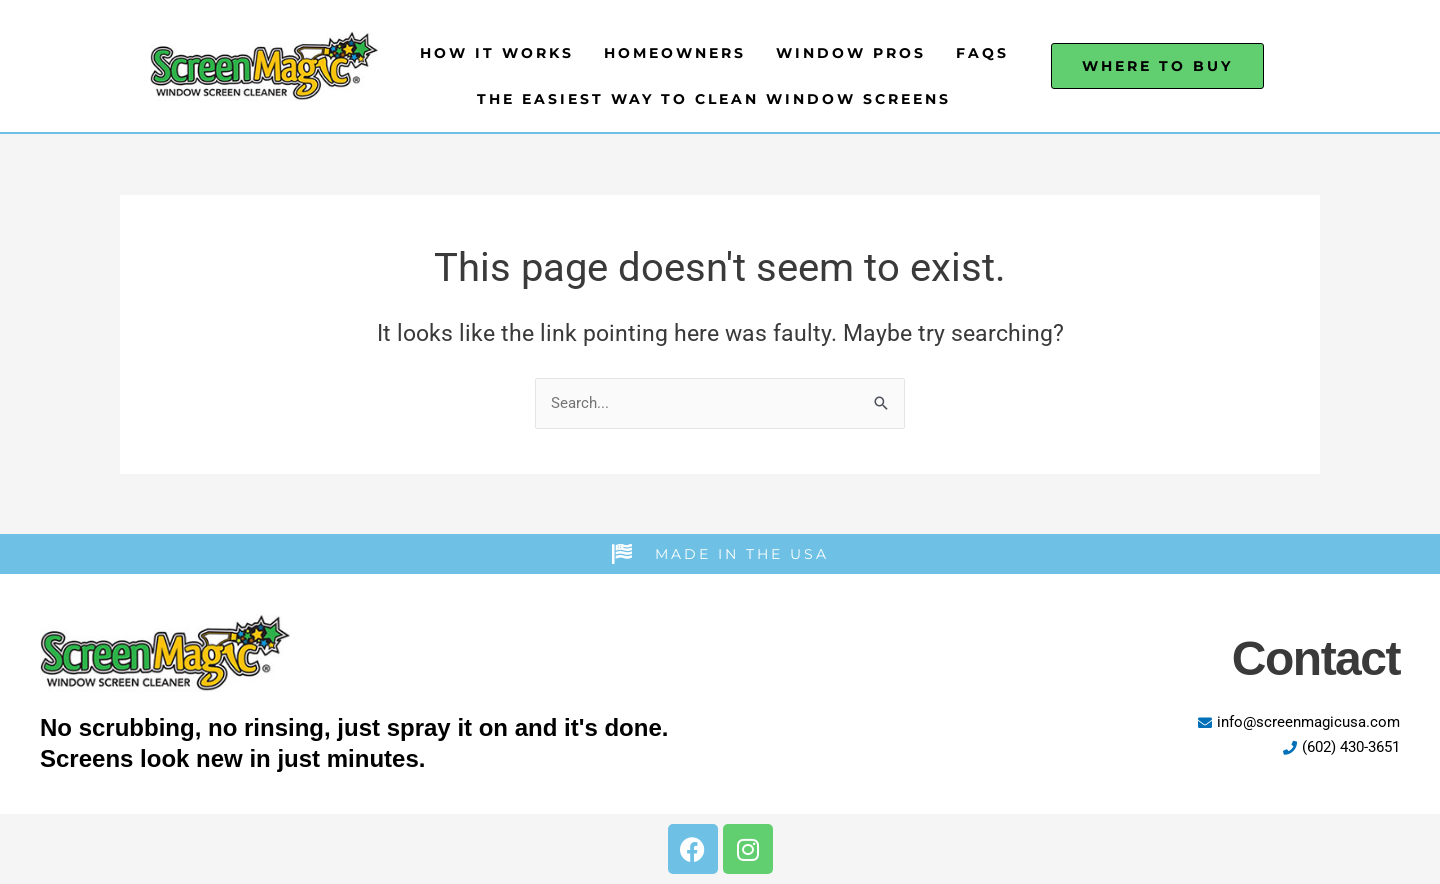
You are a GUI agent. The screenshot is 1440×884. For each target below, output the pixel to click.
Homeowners (675, 53)
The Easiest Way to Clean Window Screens (714, 99)
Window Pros (851, 53)
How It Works (497, 53)
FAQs (982, 53)
